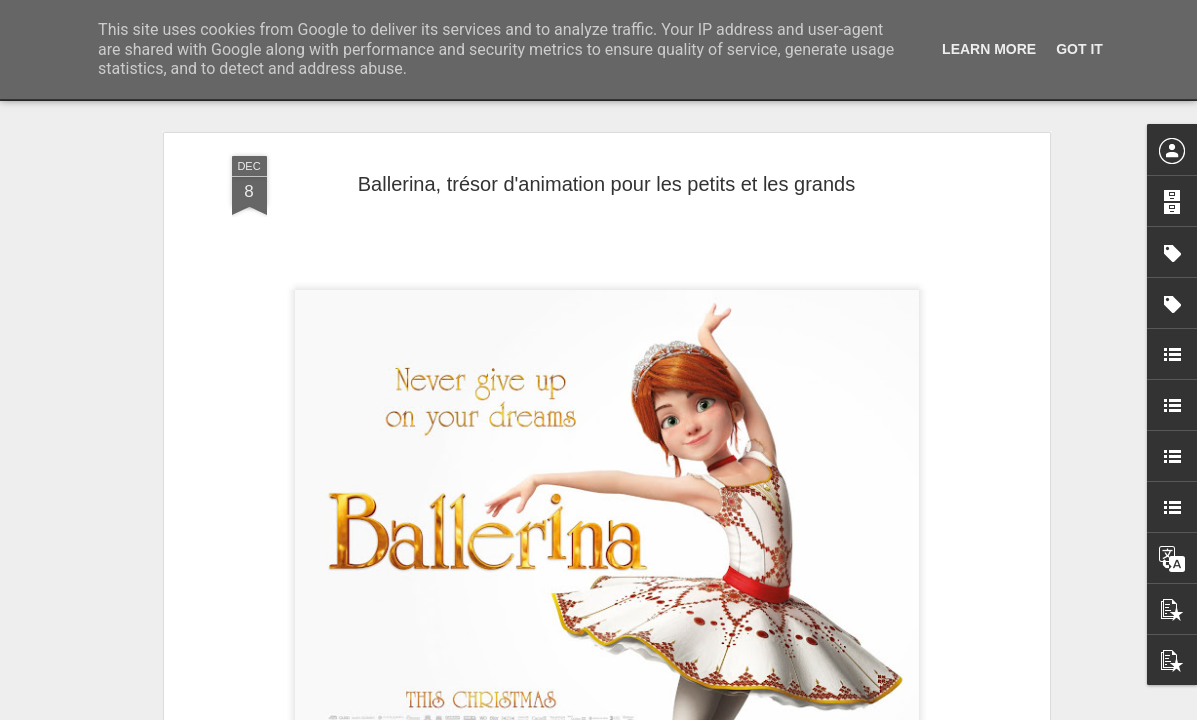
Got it (1079, 49)
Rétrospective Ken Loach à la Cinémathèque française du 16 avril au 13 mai (870, 185)
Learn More (989, 49)
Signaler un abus (736, 709)
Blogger (670, 709)
